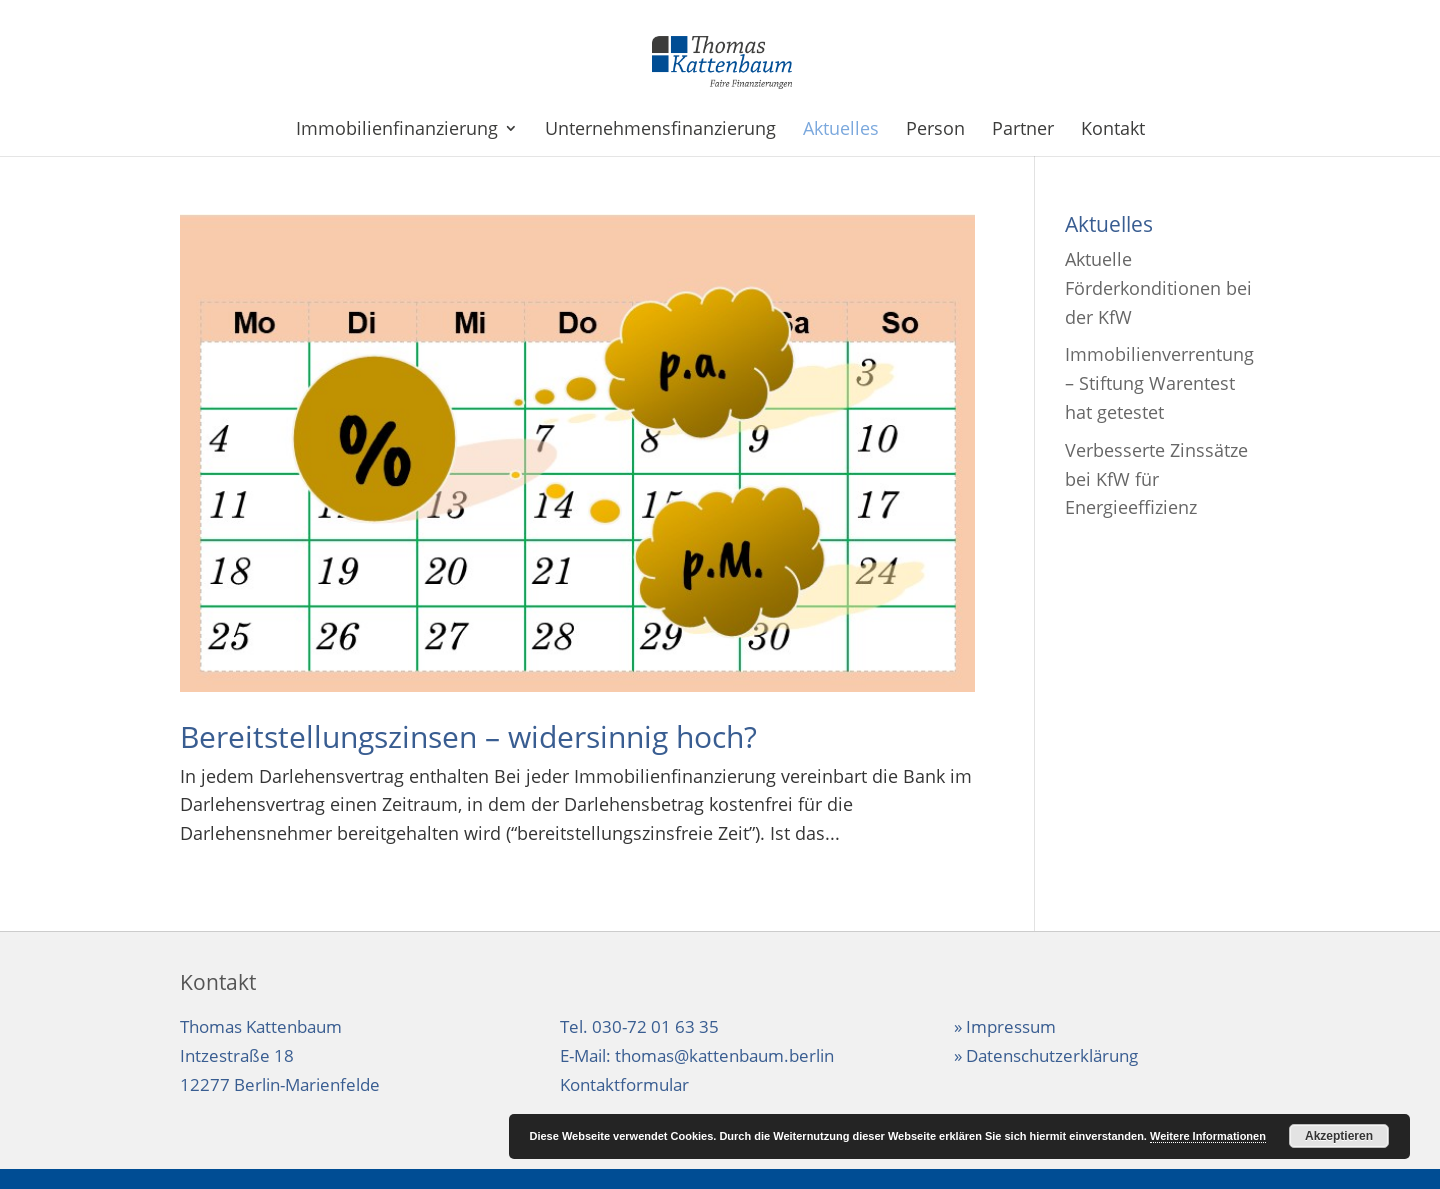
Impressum (1011, 1026)
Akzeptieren (1339, 1136)
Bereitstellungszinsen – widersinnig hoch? (468, 736)
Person (935, 130)
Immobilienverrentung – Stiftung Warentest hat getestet (1159, 383)
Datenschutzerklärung (1052, 1055)
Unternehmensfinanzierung (660, 130)
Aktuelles (841, 130)
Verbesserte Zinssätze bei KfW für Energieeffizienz (1156, 479)
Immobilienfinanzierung (397, 130)
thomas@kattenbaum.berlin (724, 1055)
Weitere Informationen (1208, 1136)
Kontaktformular (624, 1084)
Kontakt (1113, 130)
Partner (1023, 130)
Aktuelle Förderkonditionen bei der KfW (1158, 288)
